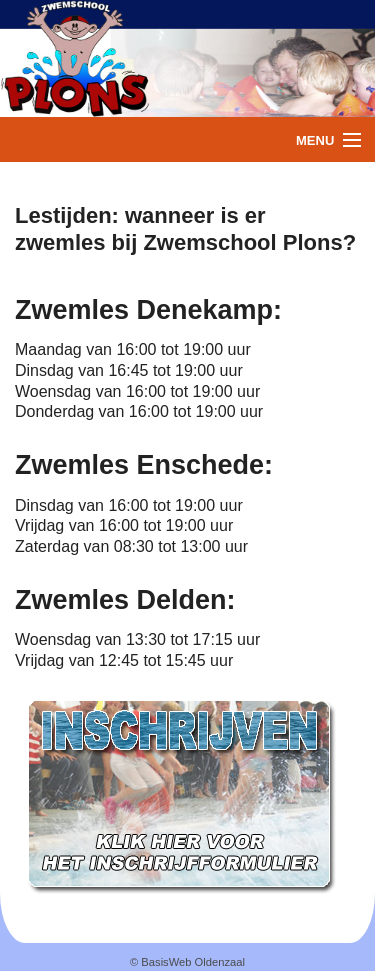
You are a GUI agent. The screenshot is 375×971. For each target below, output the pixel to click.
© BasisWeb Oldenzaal (187, 962)
